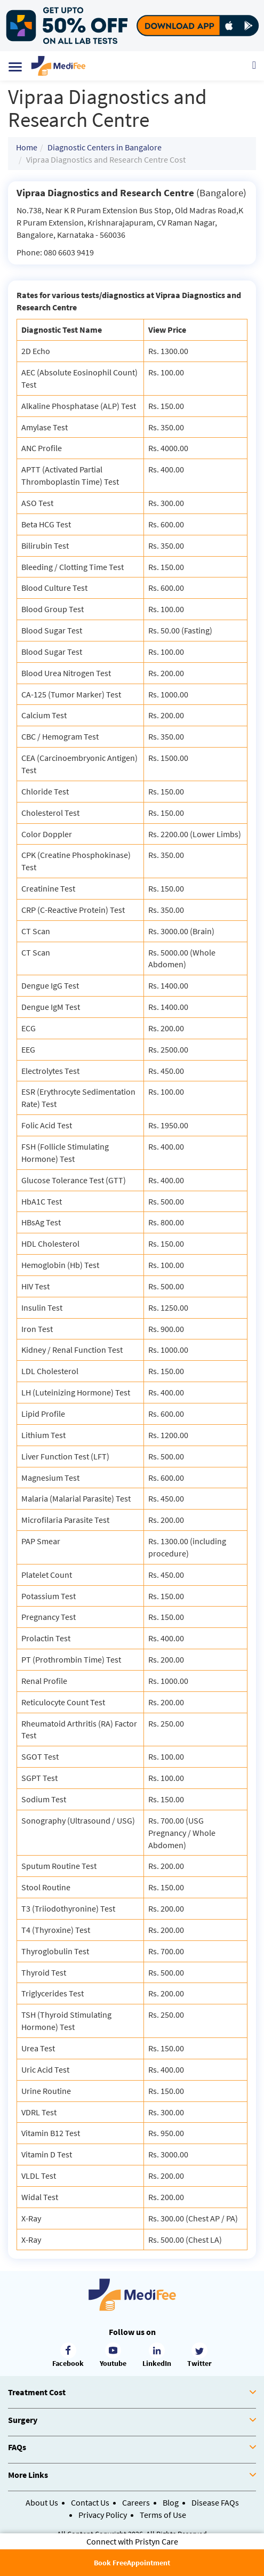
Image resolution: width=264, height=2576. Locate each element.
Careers (136, 2502)
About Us (42, 2502)
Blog (171, 2502)
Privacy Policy (102, 2514)
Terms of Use (163, 2514)
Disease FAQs (215, 2502)
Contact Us (90, 2502)
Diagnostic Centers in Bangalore (104, 147)
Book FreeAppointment (132, 2562)
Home (26, 147)
